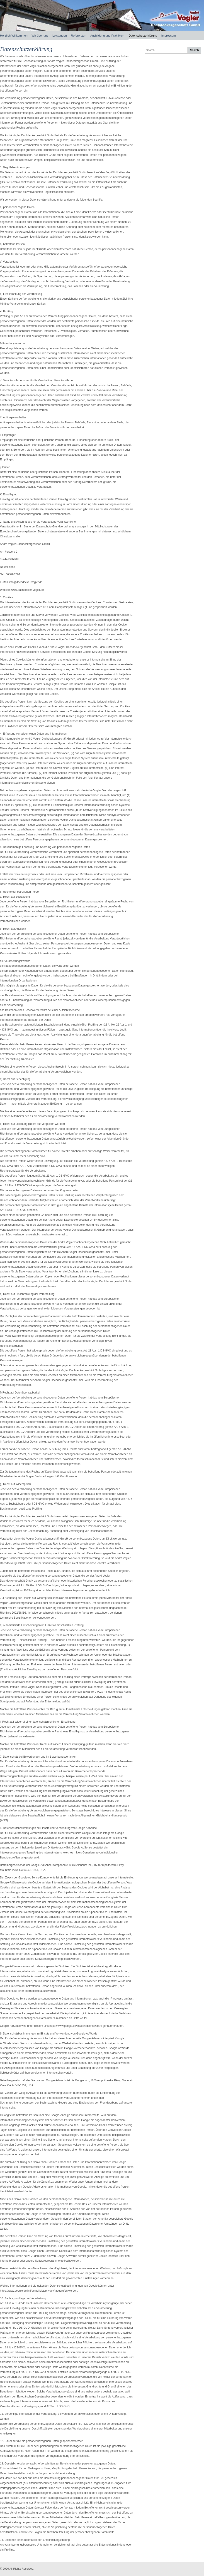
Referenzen (78, 35)
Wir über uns (40, 35)
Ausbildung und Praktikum (107, 35)
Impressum (168, 35)
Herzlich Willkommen (13, 35)
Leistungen (59, 35)
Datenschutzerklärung (143, 35)
